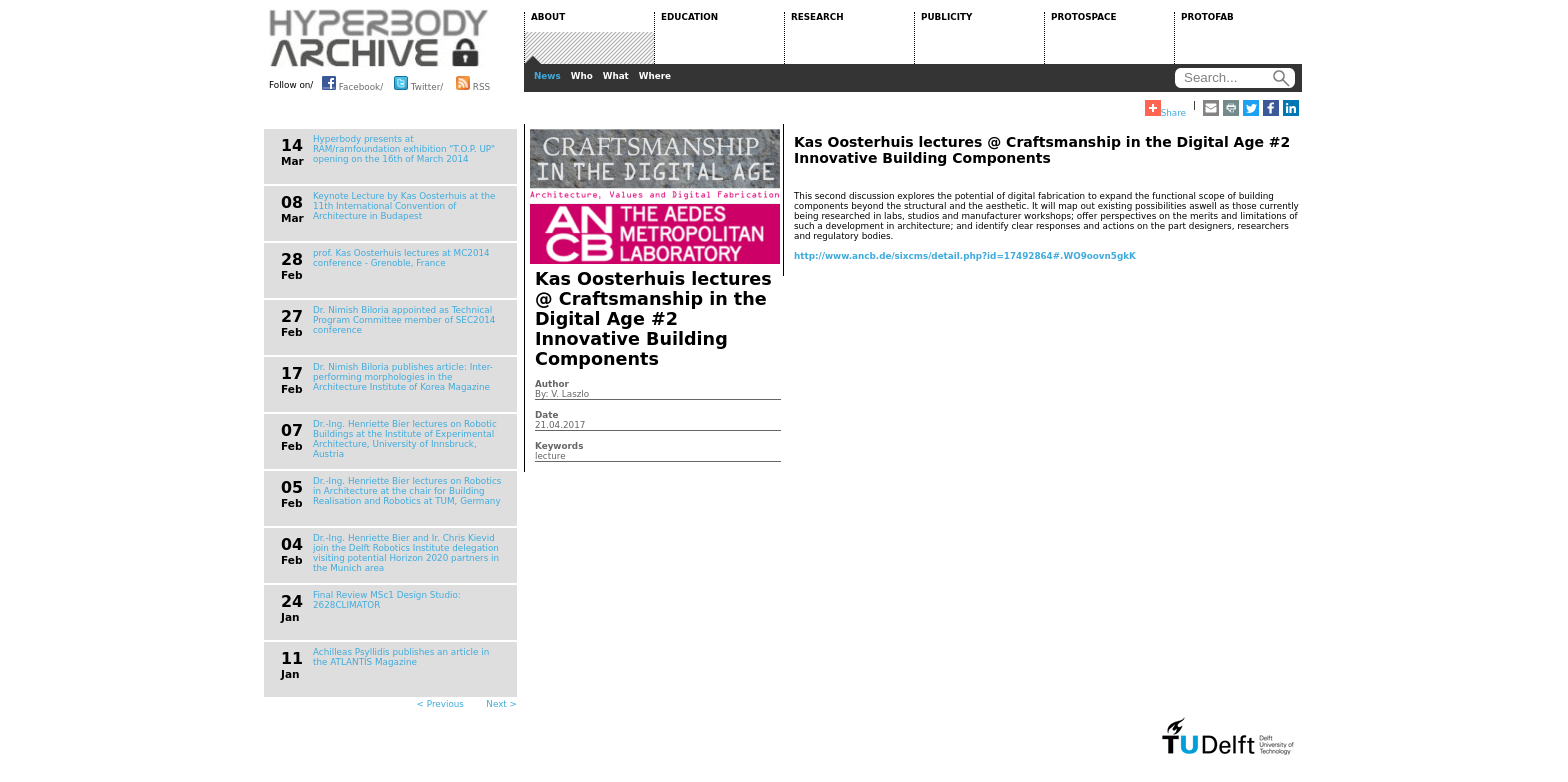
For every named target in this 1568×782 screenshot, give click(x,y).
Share (1165, 109)
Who (582, 76)
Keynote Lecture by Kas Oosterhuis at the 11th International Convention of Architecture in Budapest (404, 206)
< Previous (440, 704)
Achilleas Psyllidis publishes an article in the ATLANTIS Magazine (401, 657)
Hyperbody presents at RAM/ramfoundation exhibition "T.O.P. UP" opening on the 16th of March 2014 (404, 149)
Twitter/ (418, 83)
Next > (501, 704)
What (616, 76)
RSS (473, 83)
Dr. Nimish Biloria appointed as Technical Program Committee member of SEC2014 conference (404, 320)
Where (655, 76)
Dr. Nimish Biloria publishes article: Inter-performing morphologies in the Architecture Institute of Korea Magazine (403, 377)
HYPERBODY (379, 38)
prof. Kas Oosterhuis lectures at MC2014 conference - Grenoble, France (401, 258)
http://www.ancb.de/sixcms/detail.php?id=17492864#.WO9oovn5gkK (965, 256)
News (547, 76)
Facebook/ (352, 83)
